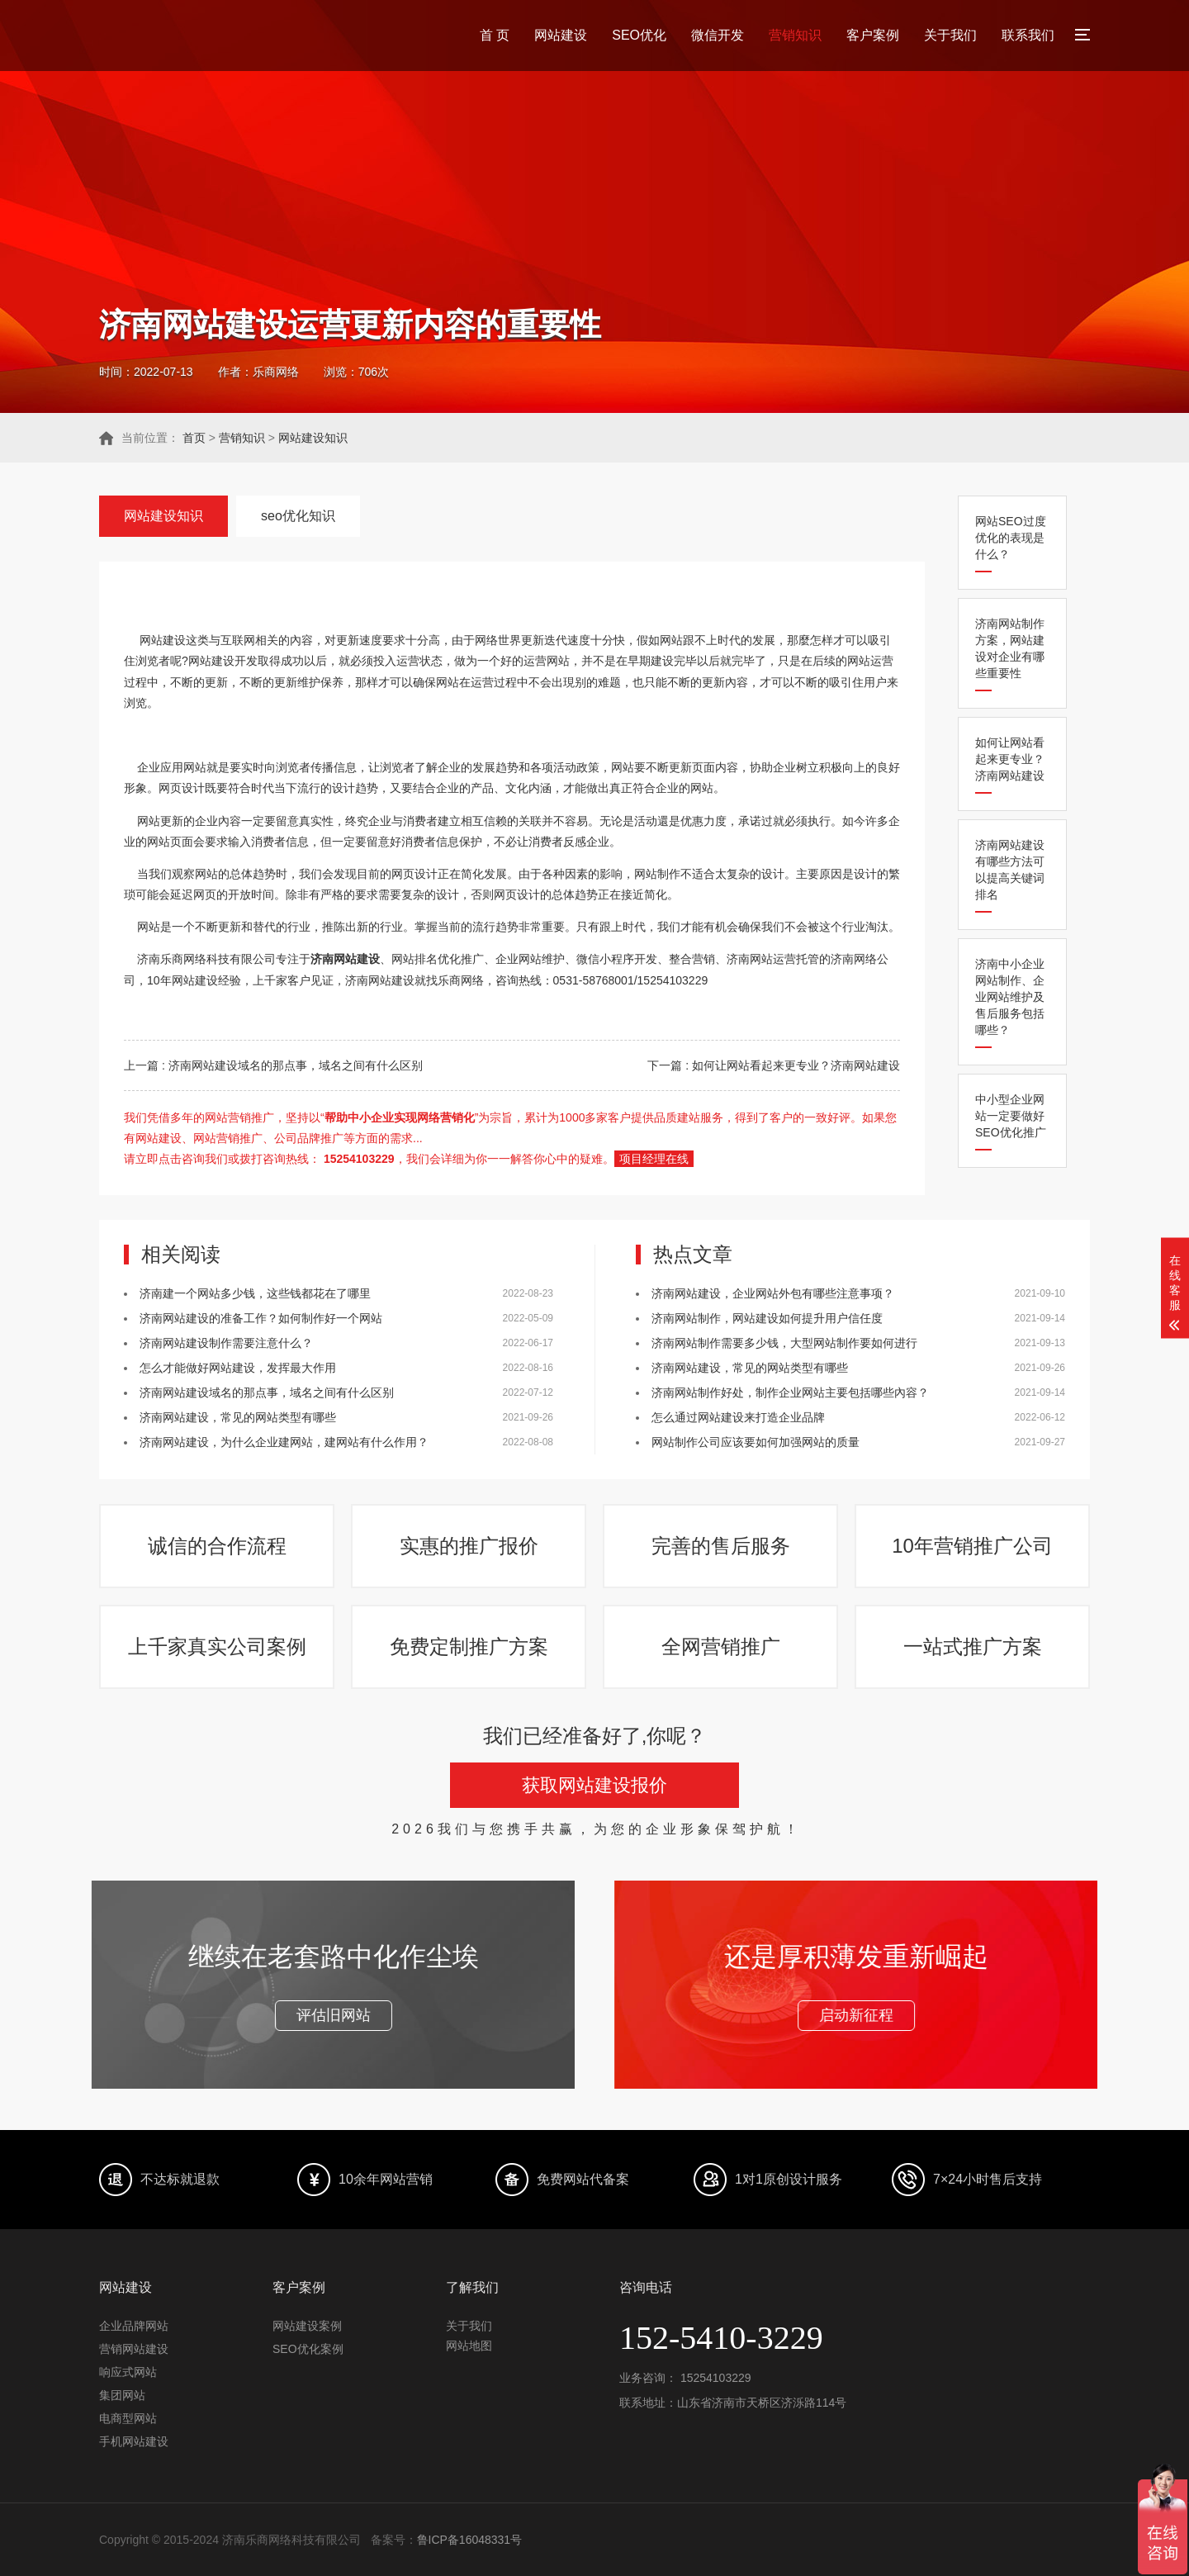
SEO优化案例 (307, 2348)
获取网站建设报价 (594, 1785)
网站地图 (469, 2345)
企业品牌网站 (133, 2325)
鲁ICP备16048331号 (470, 2539)
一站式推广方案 (972, 1646)
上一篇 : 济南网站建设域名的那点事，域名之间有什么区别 (273, 1065)
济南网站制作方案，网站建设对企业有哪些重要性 (1010, 648)
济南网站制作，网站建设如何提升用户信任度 (767, 1318)
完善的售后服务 (720, 1546)
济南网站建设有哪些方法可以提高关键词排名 (1010, 869)
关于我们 (950, 35)
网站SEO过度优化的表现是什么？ (1010, 538)
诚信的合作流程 (217, 1546)
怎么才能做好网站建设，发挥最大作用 (238, 1367)
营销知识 (795, 35)
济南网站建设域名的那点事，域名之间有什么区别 (267, 1392)
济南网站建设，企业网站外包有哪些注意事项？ (772, 1293)
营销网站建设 (133, 2348)
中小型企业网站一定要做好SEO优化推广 (1010, 1116)
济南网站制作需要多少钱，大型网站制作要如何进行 (784, 1343)
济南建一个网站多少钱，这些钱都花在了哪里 (255, 1293)
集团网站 (122, 2395)
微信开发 (717, 35)
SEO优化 (639, 35)
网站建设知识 (313, 437)
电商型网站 (128, 2418)
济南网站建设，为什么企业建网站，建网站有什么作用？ (284, 1442)
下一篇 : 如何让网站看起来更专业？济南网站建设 (773, 1065)
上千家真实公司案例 (217, 1646)
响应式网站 (128, 2372)
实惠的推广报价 (469, 1546)
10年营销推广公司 (972, 1546)
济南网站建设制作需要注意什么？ (226, 1343)
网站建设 (560, 35)
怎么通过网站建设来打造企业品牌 (738, 1417)
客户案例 (872, 35)
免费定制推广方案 (469, 1646)
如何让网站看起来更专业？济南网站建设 (1010, 759)
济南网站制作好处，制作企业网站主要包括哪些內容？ (790, 1392)
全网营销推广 (720, 1646)
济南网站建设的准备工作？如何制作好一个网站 (261, 1318)
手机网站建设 (133, 2441)
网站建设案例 (307, 2325)
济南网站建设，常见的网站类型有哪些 (238, 1417)
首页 (194, 437)
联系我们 (1028, 35)
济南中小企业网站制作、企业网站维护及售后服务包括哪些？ (1010, 997)
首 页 (494, 35)
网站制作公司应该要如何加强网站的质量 (755, 1442)
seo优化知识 (298, 516)
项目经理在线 (654, 1158)
